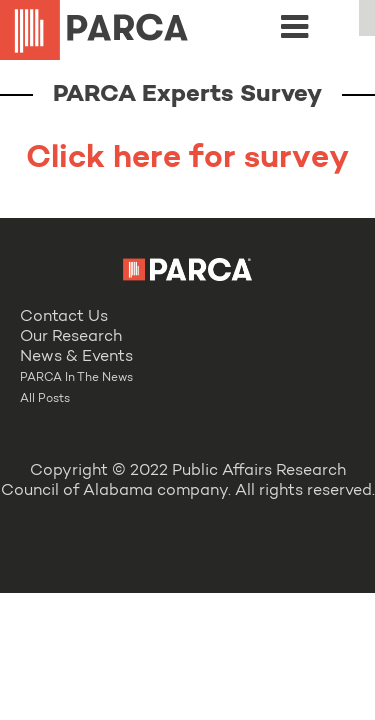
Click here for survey (187, 159)
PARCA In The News (76, 378)
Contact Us (64, 317)
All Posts (45, 399)
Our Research (71, 337)
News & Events (76, 357)
